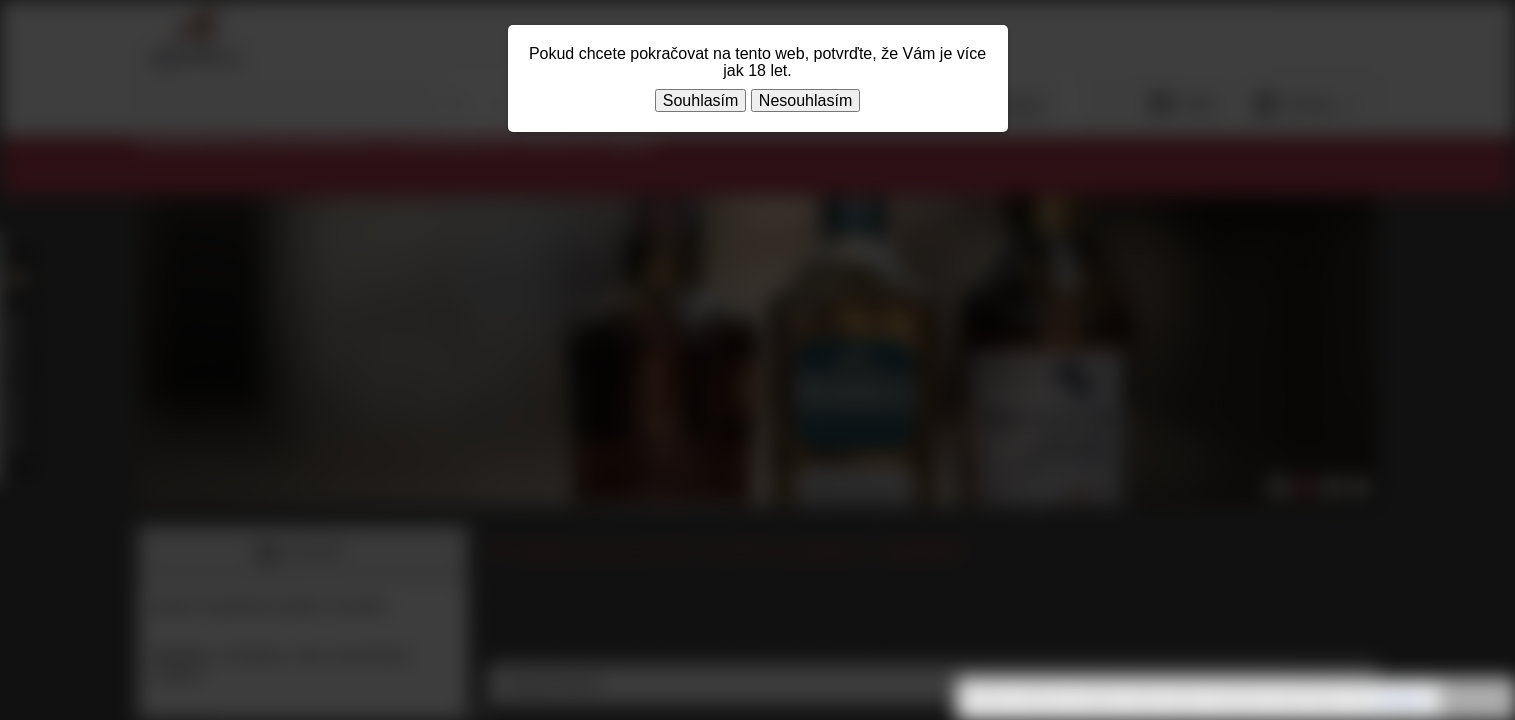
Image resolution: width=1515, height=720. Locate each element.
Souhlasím (701, 100)
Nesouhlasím (805, 100)
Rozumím (1475, 700)
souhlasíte (1399, 699)
